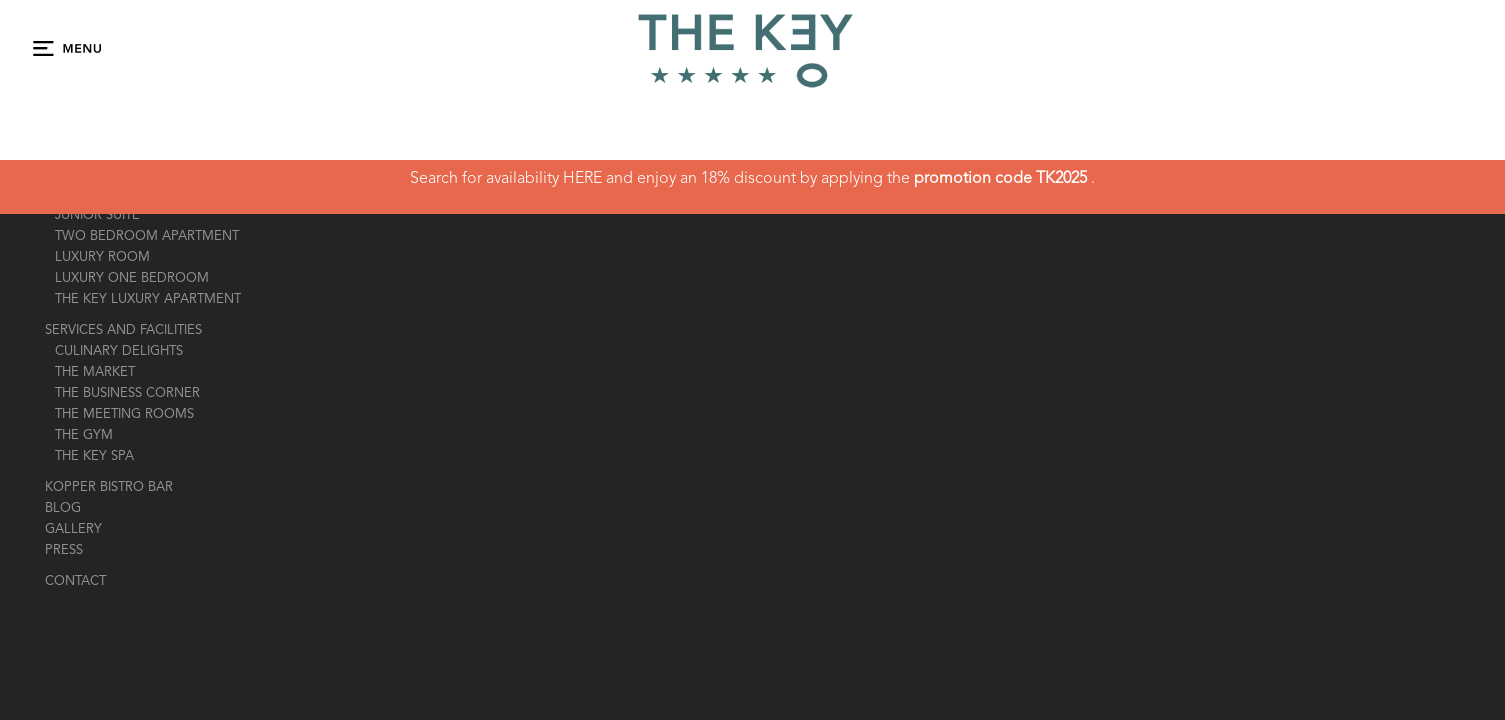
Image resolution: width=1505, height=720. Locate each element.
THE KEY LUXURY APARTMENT (148, 299)
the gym (84, 435)
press (64, 550)
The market (95, 372)
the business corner (127, 393)
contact (75, 581)
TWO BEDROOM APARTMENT (147, 236)
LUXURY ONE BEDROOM (132, 278)
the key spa (94, 456)
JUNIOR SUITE (97, 215)
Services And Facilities (123, 330)
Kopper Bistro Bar (109, 487)
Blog (63, 508)
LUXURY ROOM (102, 257)
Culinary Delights (119, 351)
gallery (73, 529)
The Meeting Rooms (124, 414)
